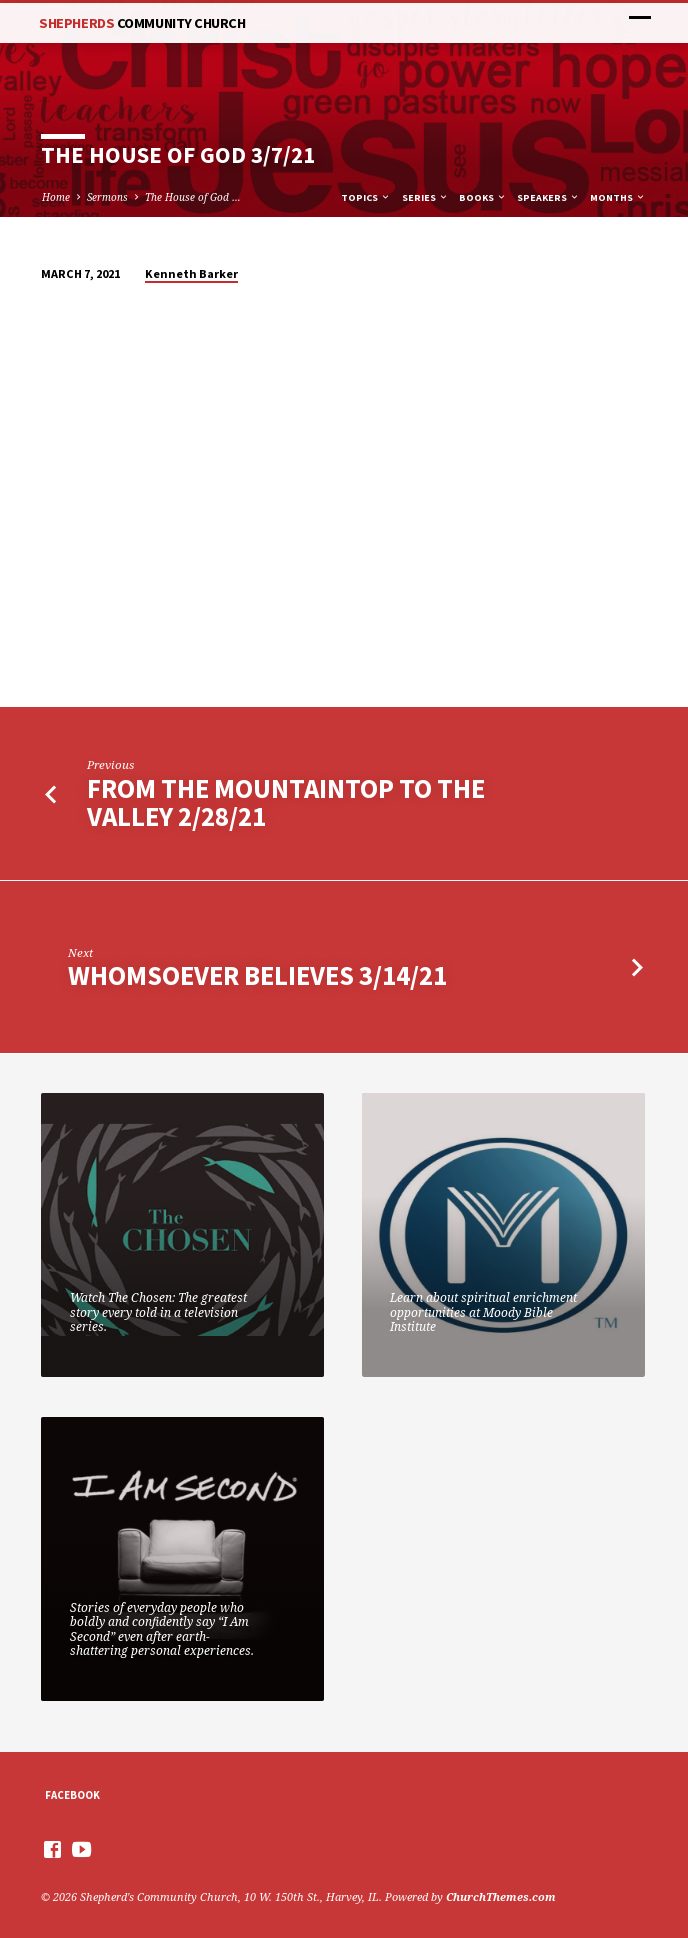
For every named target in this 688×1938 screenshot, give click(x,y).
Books (483, 197)
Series (425, 197)
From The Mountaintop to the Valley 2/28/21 (286, 802)
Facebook (72, 1795)
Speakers (548, 197)
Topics (366, 197)
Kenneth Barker (191, 273)
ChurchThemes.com (501, 1896)
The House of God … (193, 197)
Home (56, 197)
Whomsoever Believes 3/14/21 (257, 975)
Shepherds (142, 23)
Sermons (107, 197)
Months (618, 197)
